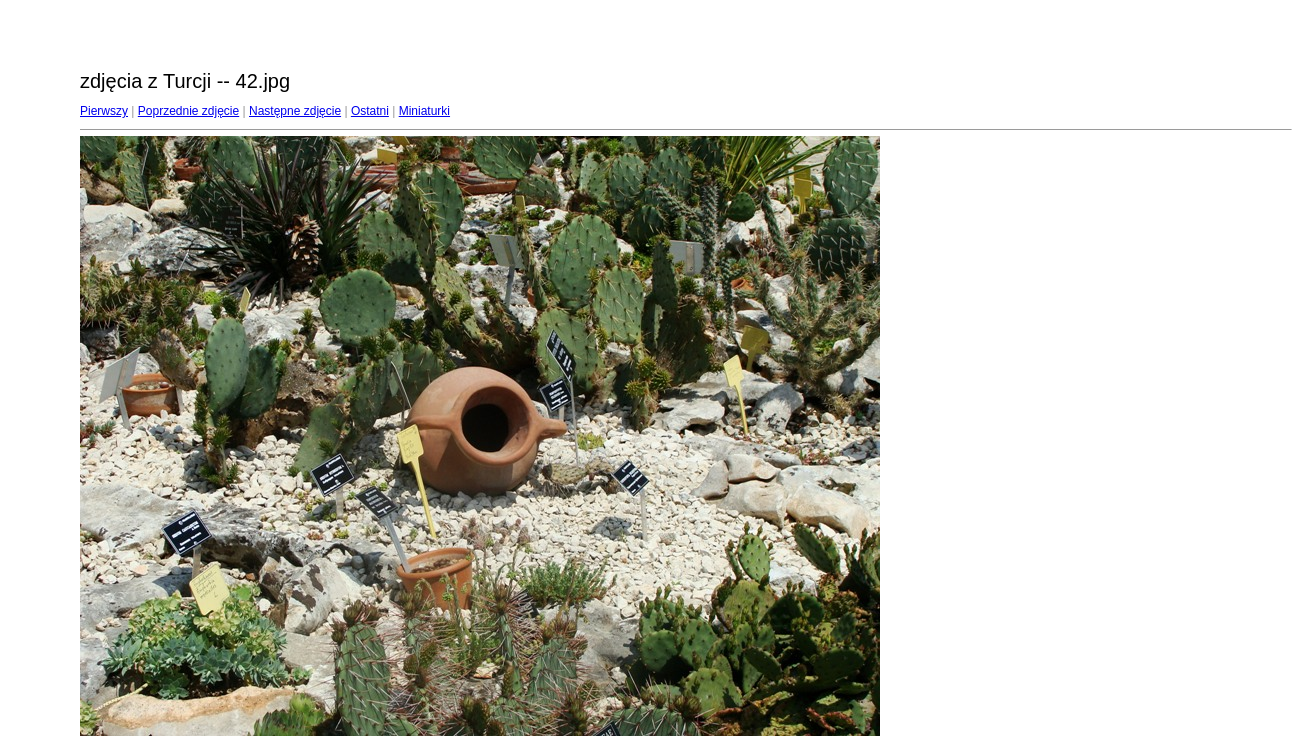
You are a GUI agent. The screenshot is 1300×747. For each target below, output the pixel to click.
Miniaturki (424, 111)
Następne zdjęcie (295, 111)
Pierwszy (104, 111)
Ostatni (370, 111)
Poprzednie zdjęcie (188, 111)
